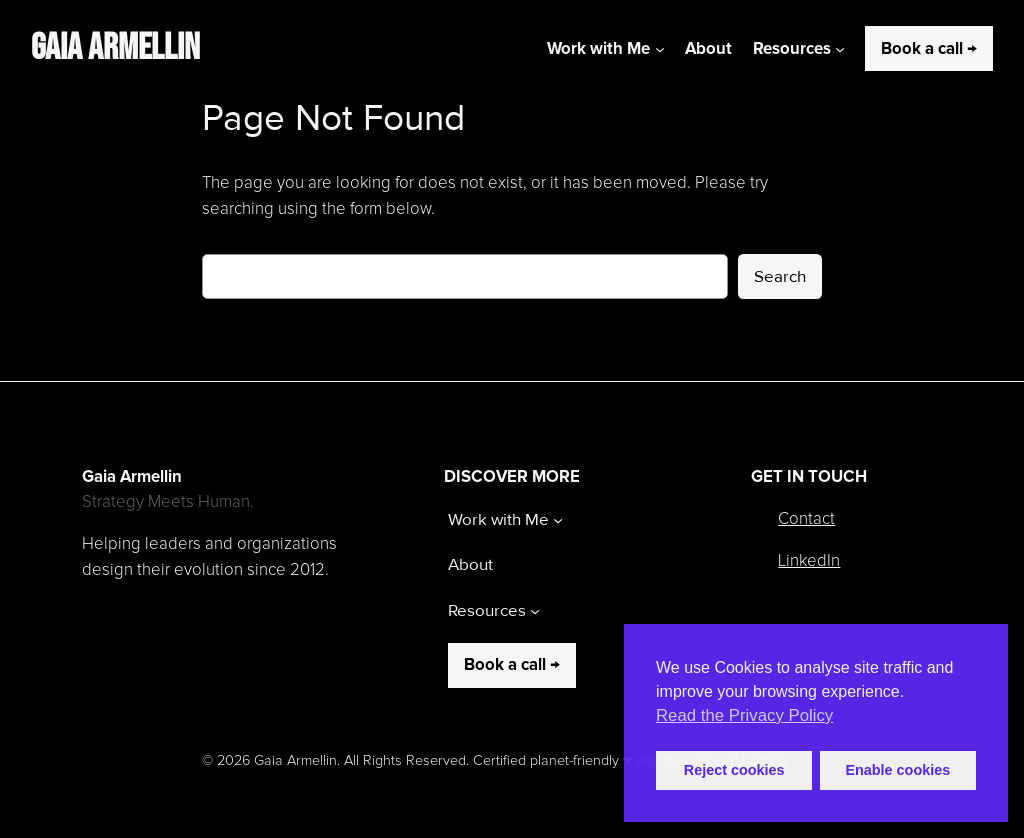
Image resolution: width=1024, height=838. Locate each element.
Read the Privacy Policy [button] (744, 715)
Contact (806, 519)
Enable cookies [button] (897, 770)
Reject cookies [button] (734, 770)
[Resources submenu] (840, 49)
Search (780, 277)
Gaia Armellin (115, 48)
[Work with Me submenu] (660, 49)
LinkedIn (809, 561)
